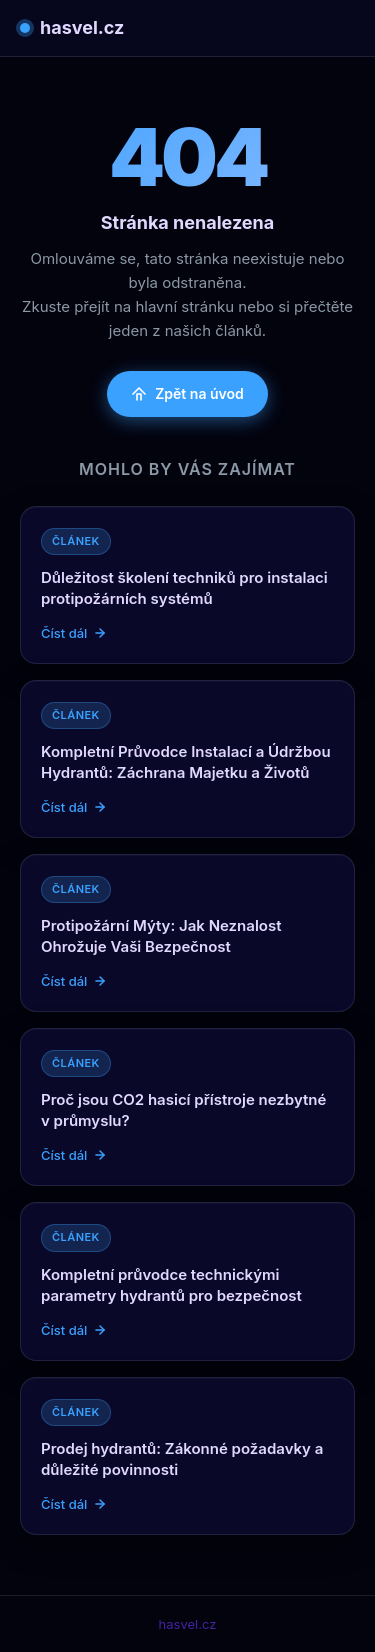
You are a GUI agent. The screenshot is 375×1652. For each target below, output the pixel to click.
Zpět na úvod (187, 393)
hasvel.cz (72, 27)
